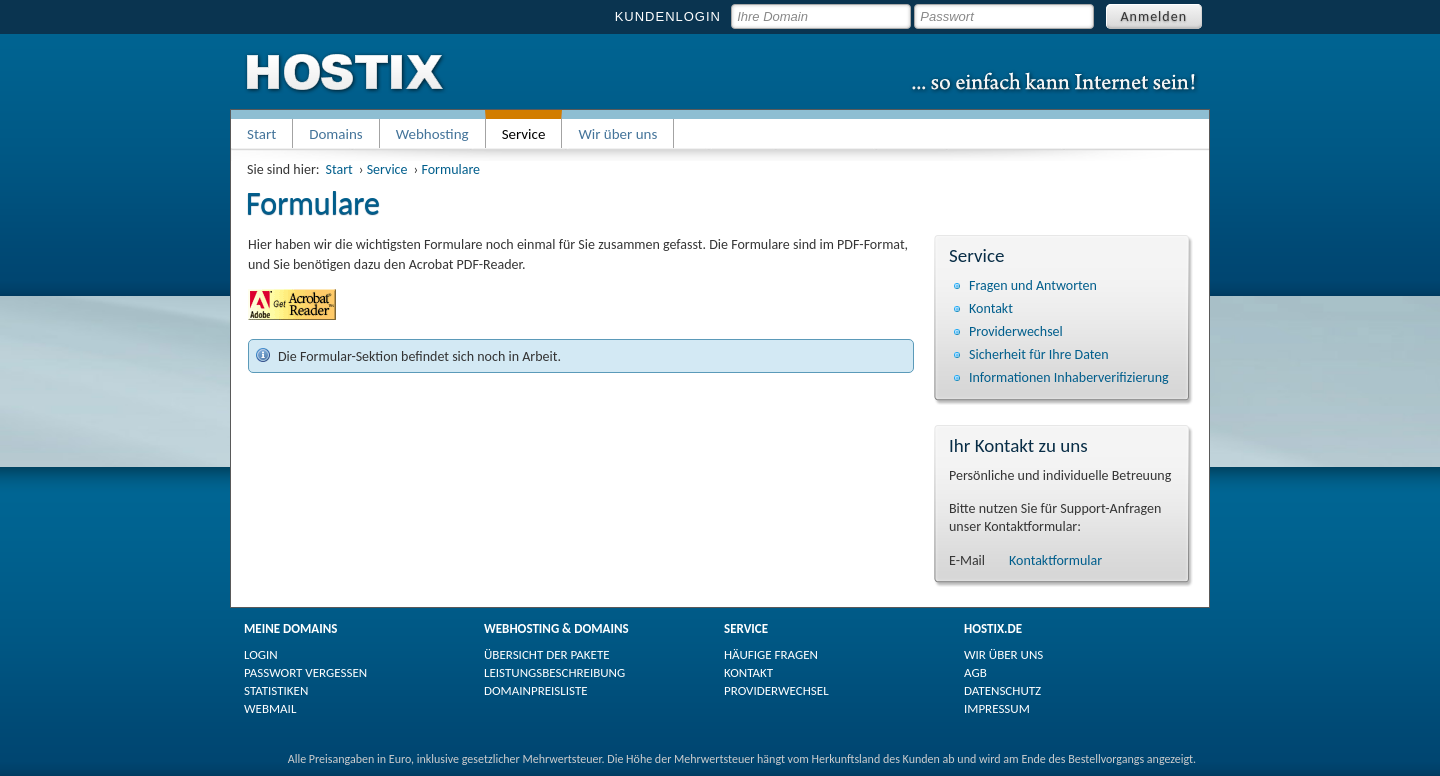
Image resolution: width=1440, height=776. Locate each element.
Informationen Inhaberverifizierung (1069, 377)
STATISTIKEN (276, 690)
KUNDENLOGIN (668, 16)
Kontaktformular (1055, 560)
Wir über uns (617, 134)
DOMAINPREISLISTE (536, 690)
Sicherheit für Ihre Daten (1039, 354)
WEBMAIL (270, 708)
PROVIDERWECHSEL (776, 690)
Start (261, 134)
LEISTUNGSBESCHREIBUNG (554, 672)
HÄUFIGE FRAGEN (771, 654)
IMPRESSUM (997, 708)
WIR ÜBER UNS (1003, 654)
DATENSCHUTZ (1002, 690)
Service (387, 169)
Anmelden (1154, 16)
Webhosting (432, 134)
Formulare (450, 169)
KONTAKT (748, 672)
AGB (975, 672)
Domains (336, 134)
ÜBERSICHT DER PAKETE (547, 654)
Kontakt (991, 308)
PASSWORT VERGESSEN (305, 672)
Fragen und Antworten (1033, 285)
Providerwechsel (1016, 331)
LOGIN (261, 654)
